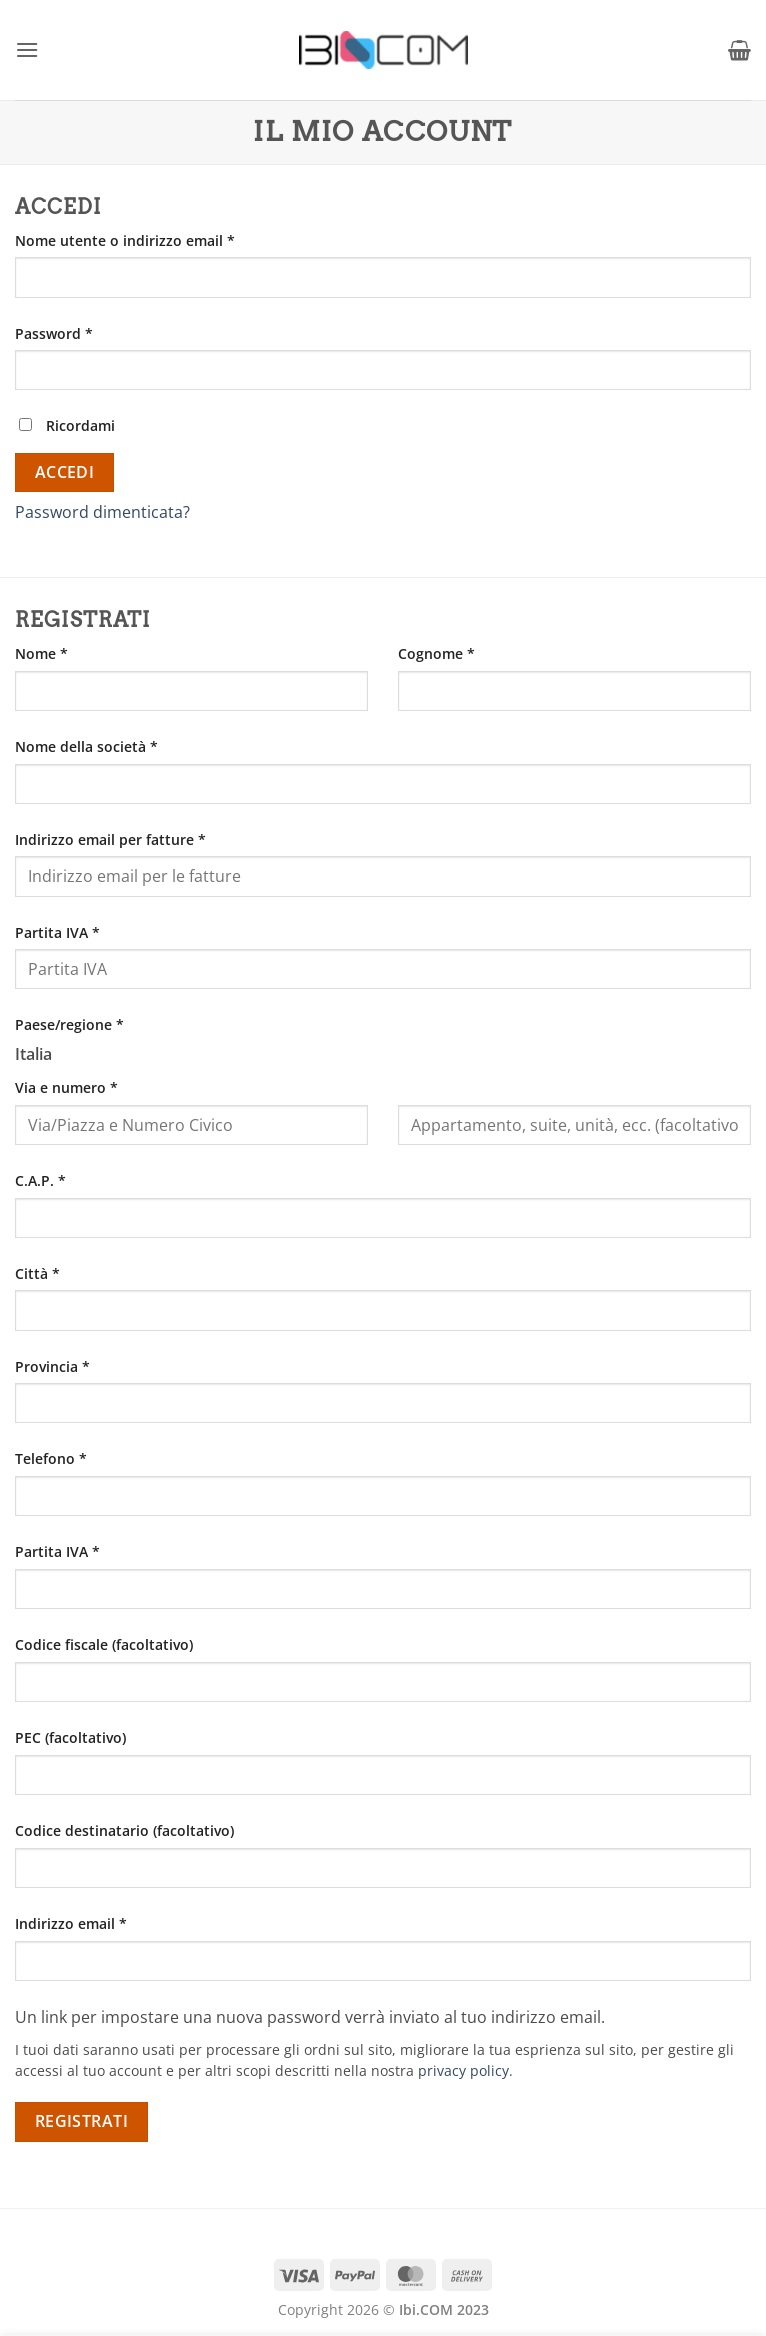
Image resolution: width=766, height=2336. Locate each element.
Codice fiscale (104, 1644)
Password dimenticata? (102, 512)
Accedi (65, 472)
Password (85, 332)
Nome (41, 653)
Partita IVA (57, 932)
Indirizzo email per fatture (110, 839)
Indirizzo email (102, 1922)
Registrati (82, 2121)
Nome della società (86, 746)
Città (37, 1273)
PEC (70, 1737)
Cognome (436, 653)
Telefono (51, 1458)
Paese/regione (69, 1024)
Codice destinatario (124, 1830)
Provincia (52, 1366)
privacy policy (463, 2070)
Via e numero (66, 1087)
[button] (27, 49)
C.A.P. (40, 1180)
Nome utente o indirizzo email (156, 239)
